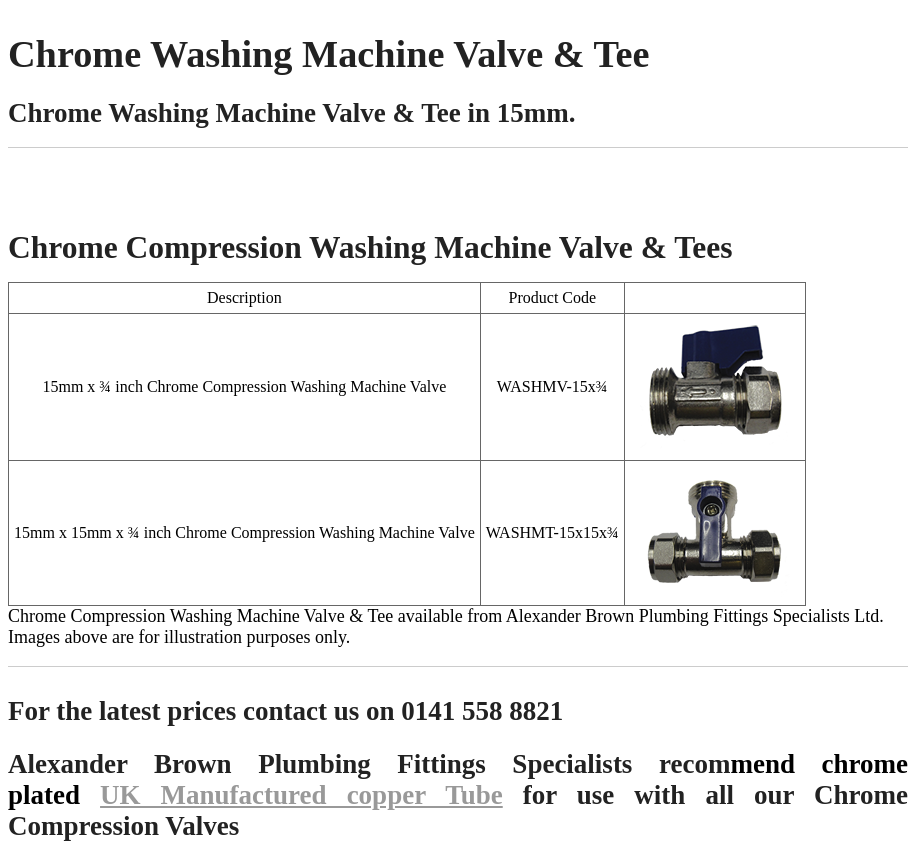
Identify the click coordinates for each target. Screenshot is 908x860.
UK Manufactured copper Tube (301, 795)
